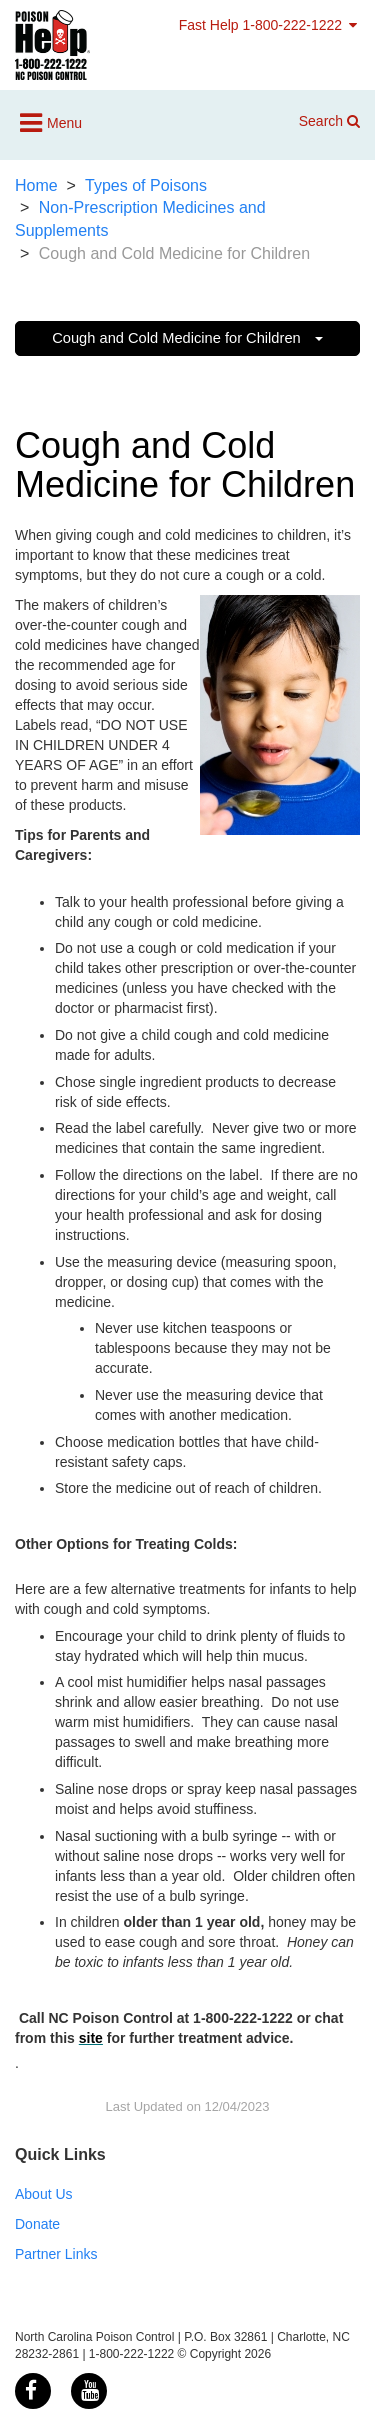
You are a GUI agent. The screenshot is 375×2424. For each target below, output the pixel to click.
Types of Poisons (146, 185)
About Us (44, 2194)
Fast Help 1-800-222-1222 (269, 25)
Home (36, 185)
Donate (37, 2224)
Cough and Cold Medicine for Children (187, 338)
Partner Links (56, 2254)
